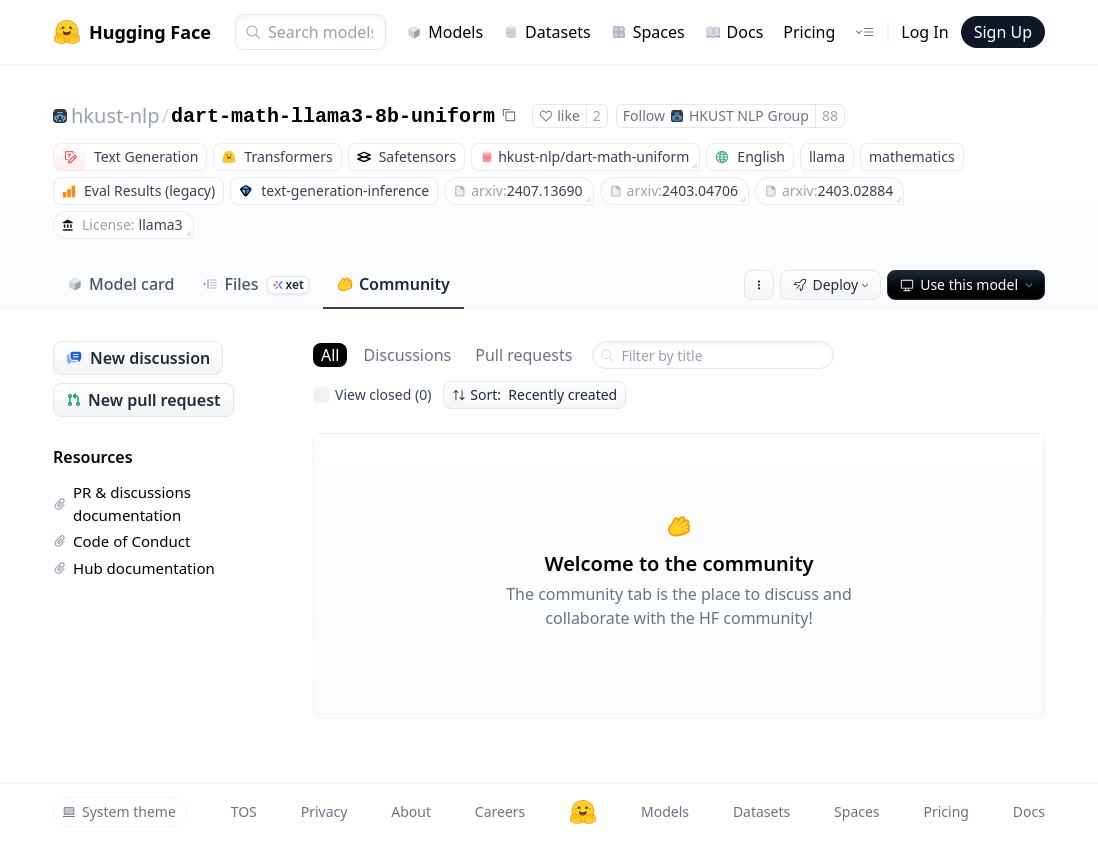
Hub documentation (134, 568)
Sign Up (1003, 32)
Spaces (648, 32)
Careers (500, 811)
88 (830, 115)
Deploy (833, 284)
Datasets (547, 32)
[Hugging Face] (583, 812)
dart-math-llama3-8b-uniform (333, 116)
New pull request (143, 400)
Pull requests (523, 355)
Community (393, 284)
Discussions (407, 355)
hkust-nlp (115, 115)
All (330, 355)
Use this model (968, 284)
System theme (119, 811)
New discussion (138, 358)
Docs (734, 32)
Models (444, 32)
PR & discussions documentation (122, 503)
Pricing (809, 32)
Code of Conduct (121, 541)
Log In (924, 32)
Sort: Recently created (534, 394)
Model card (120, 284)
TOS (244, 811)
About (411, 811)
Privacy (324, 811)
